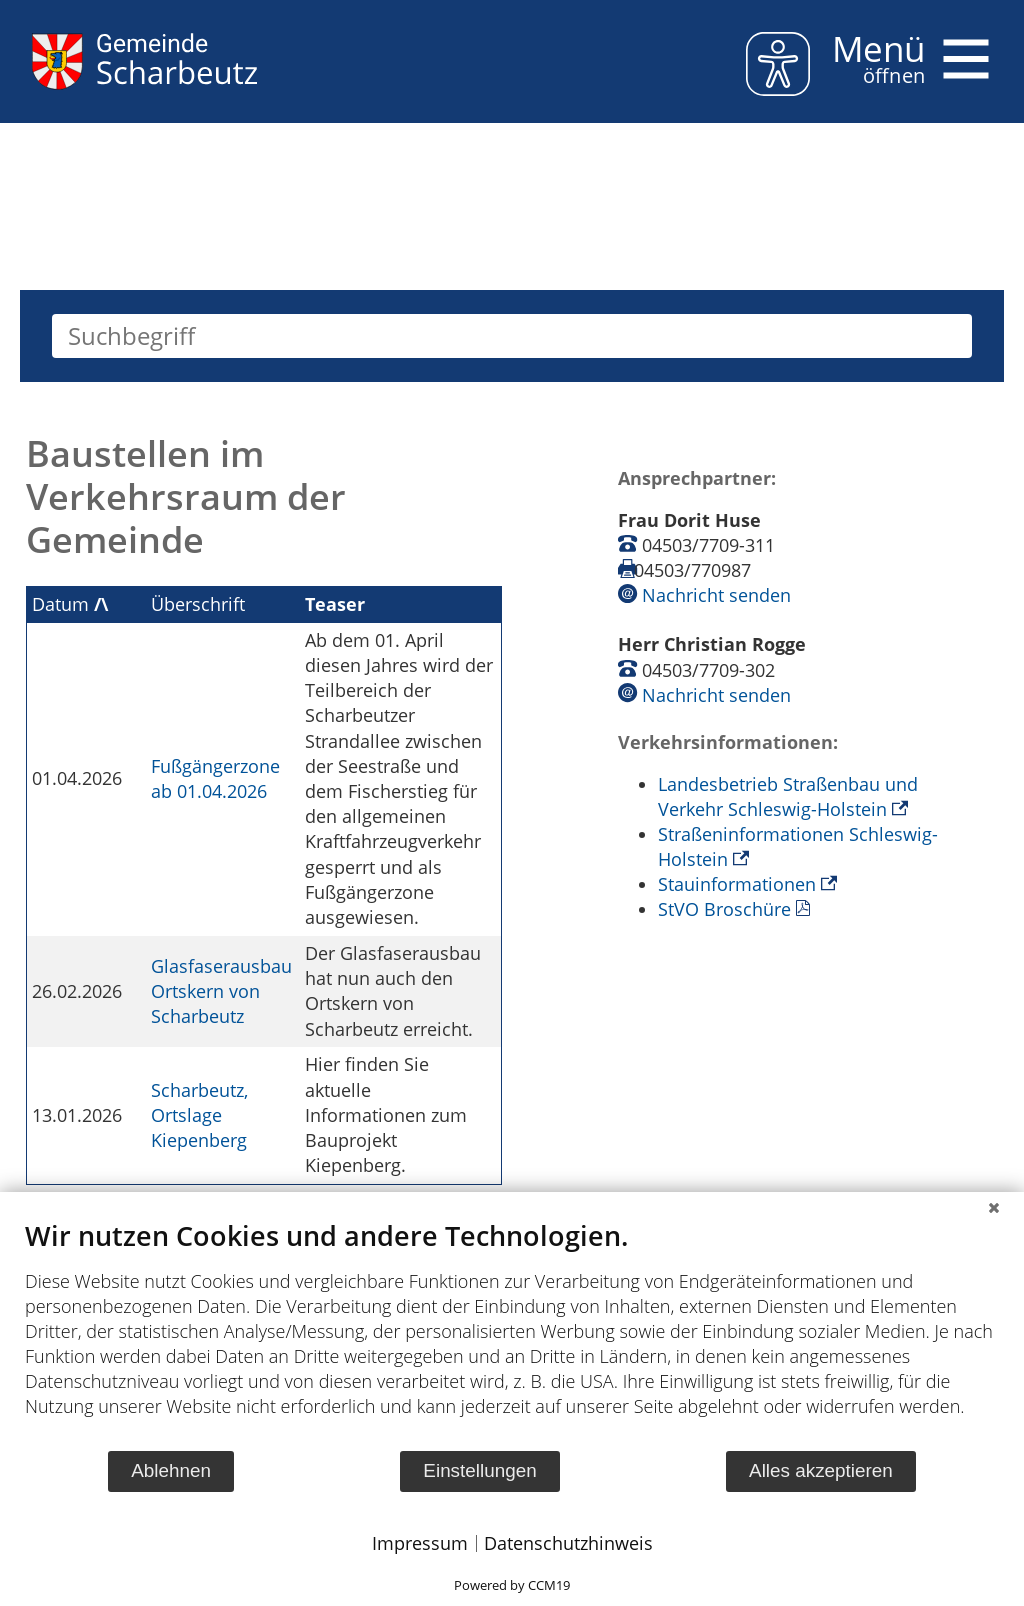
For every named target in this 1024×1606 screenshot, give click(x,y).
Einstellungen (479, 1470)
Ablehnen (171, 1470)
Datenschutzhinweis (568, 1543)
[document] (512, 1334)
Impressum (420, 1543)
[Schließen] (994, 1207)
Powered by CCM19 (512, 1585)
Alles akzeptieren (821, 1470)
